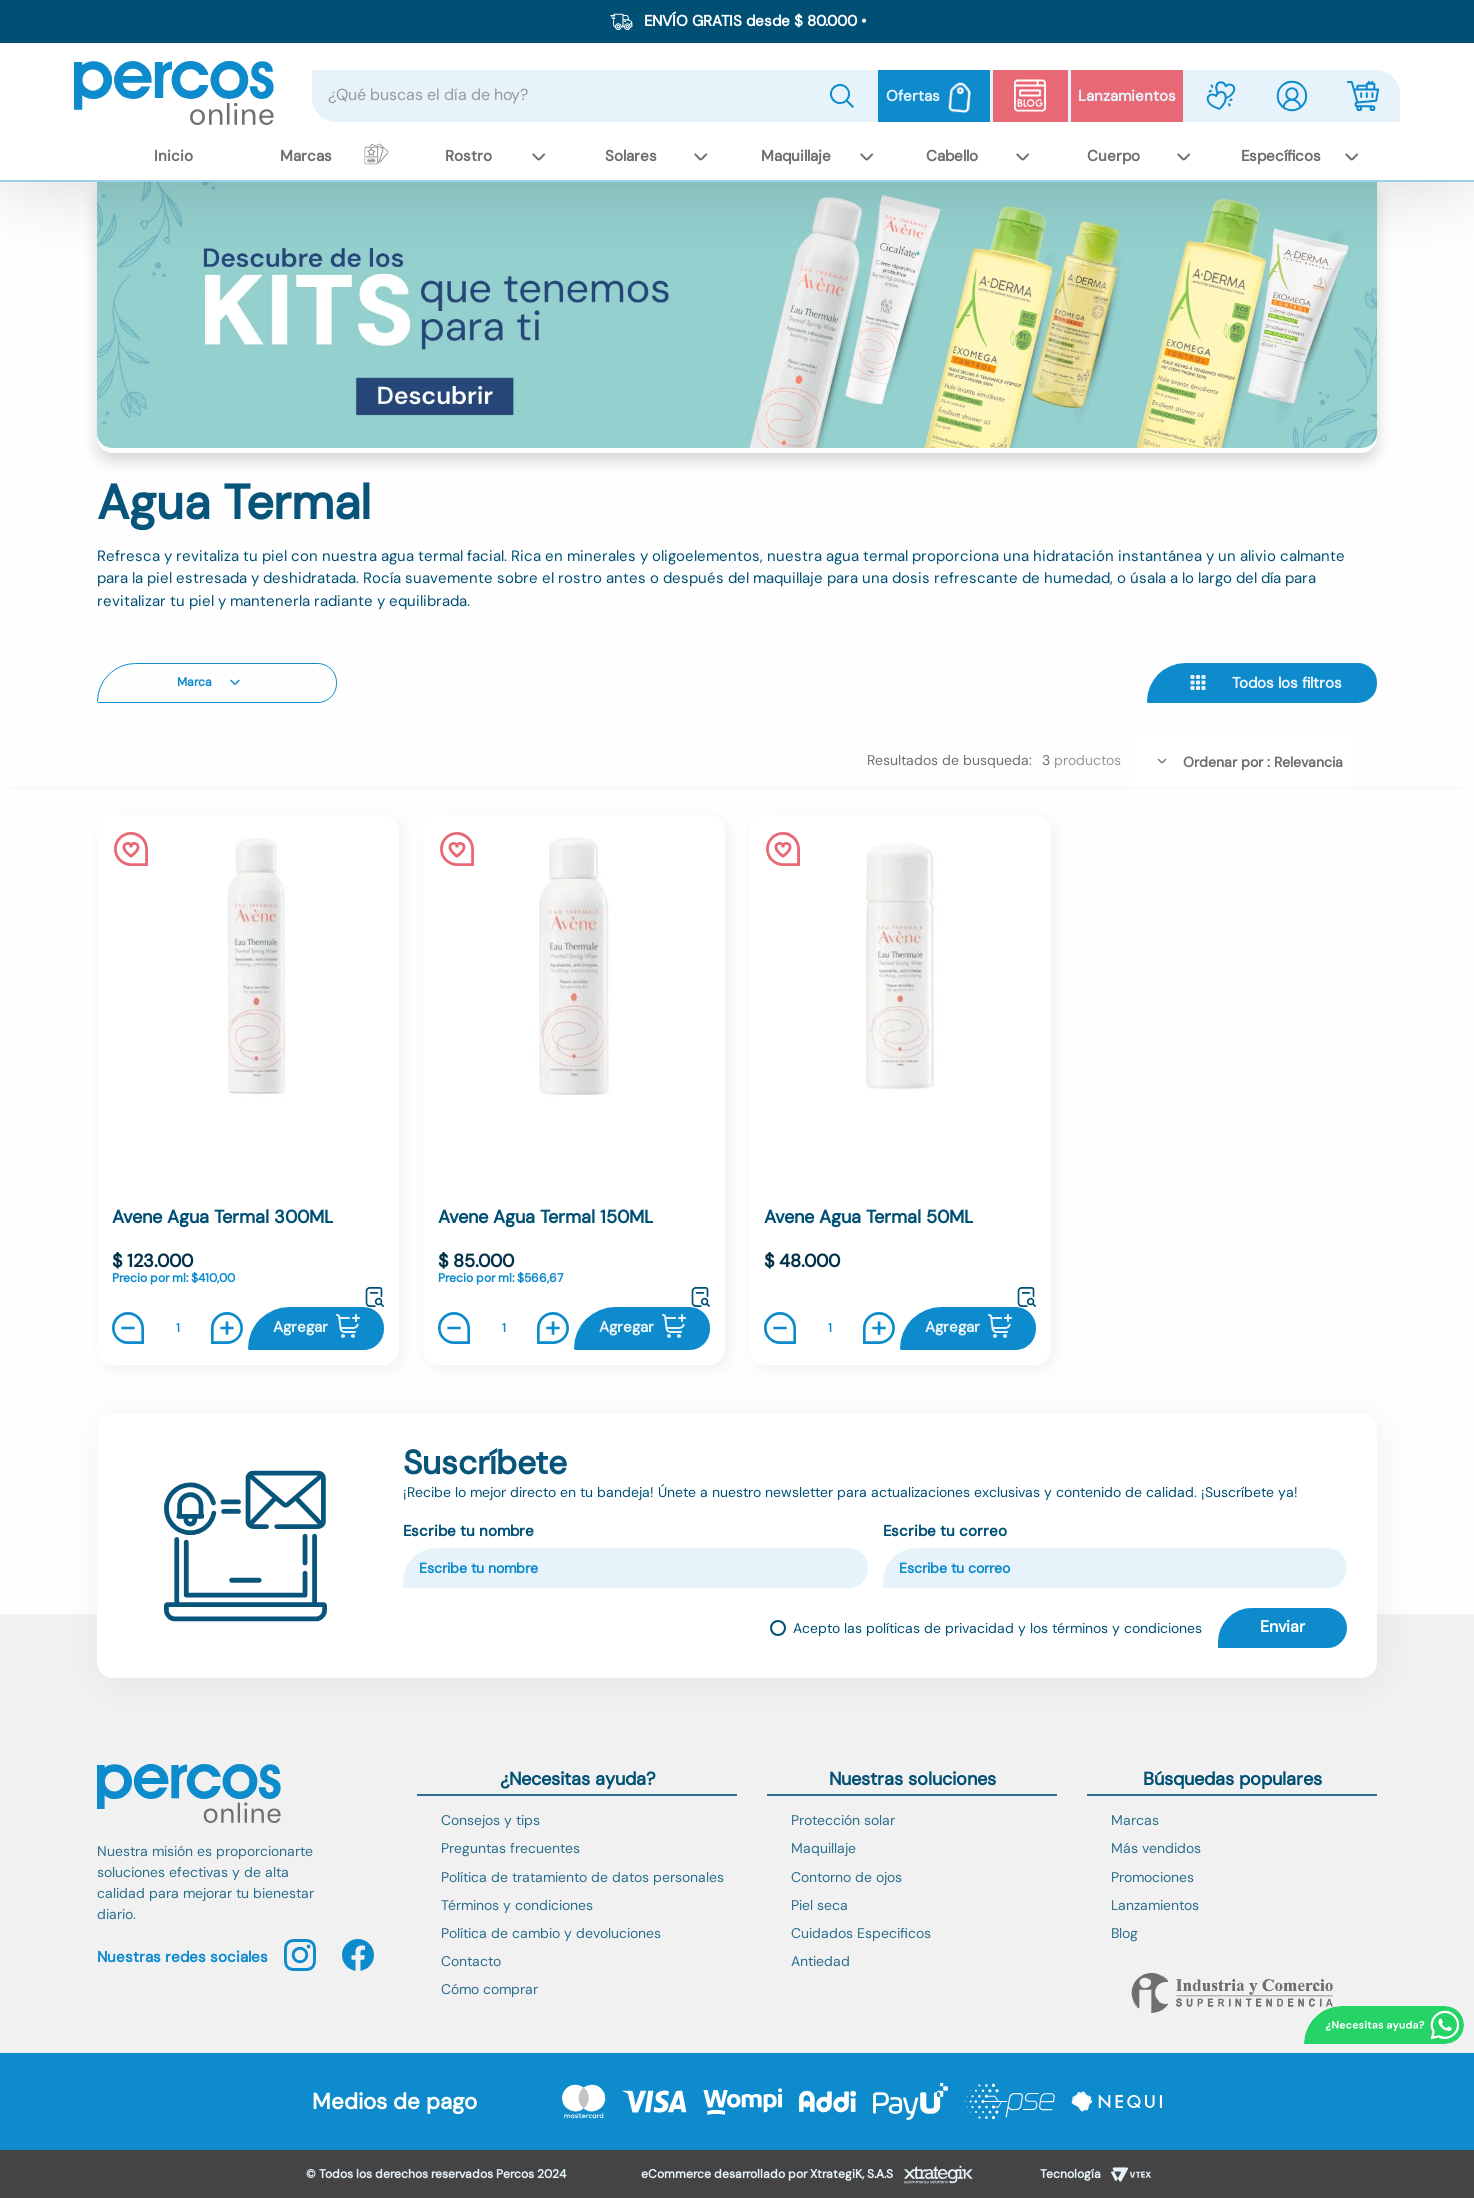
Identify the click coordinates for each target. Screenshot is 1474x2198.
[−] (133, 1328)
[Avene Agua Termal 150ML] (574, 1090)
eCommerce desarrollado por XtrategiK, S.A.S (767, 2174)
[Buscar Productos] (846, 96)
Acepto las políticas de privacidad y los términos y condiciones (997, 1628)
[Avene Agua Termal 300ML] (248, 1090)
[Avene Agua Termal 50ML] (900, 1090)
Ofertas (913, 96)
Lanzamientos (1127, 96)
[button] (217, 683)
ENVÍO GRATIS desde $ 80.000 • (755, 21)
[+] (222, 1328)
